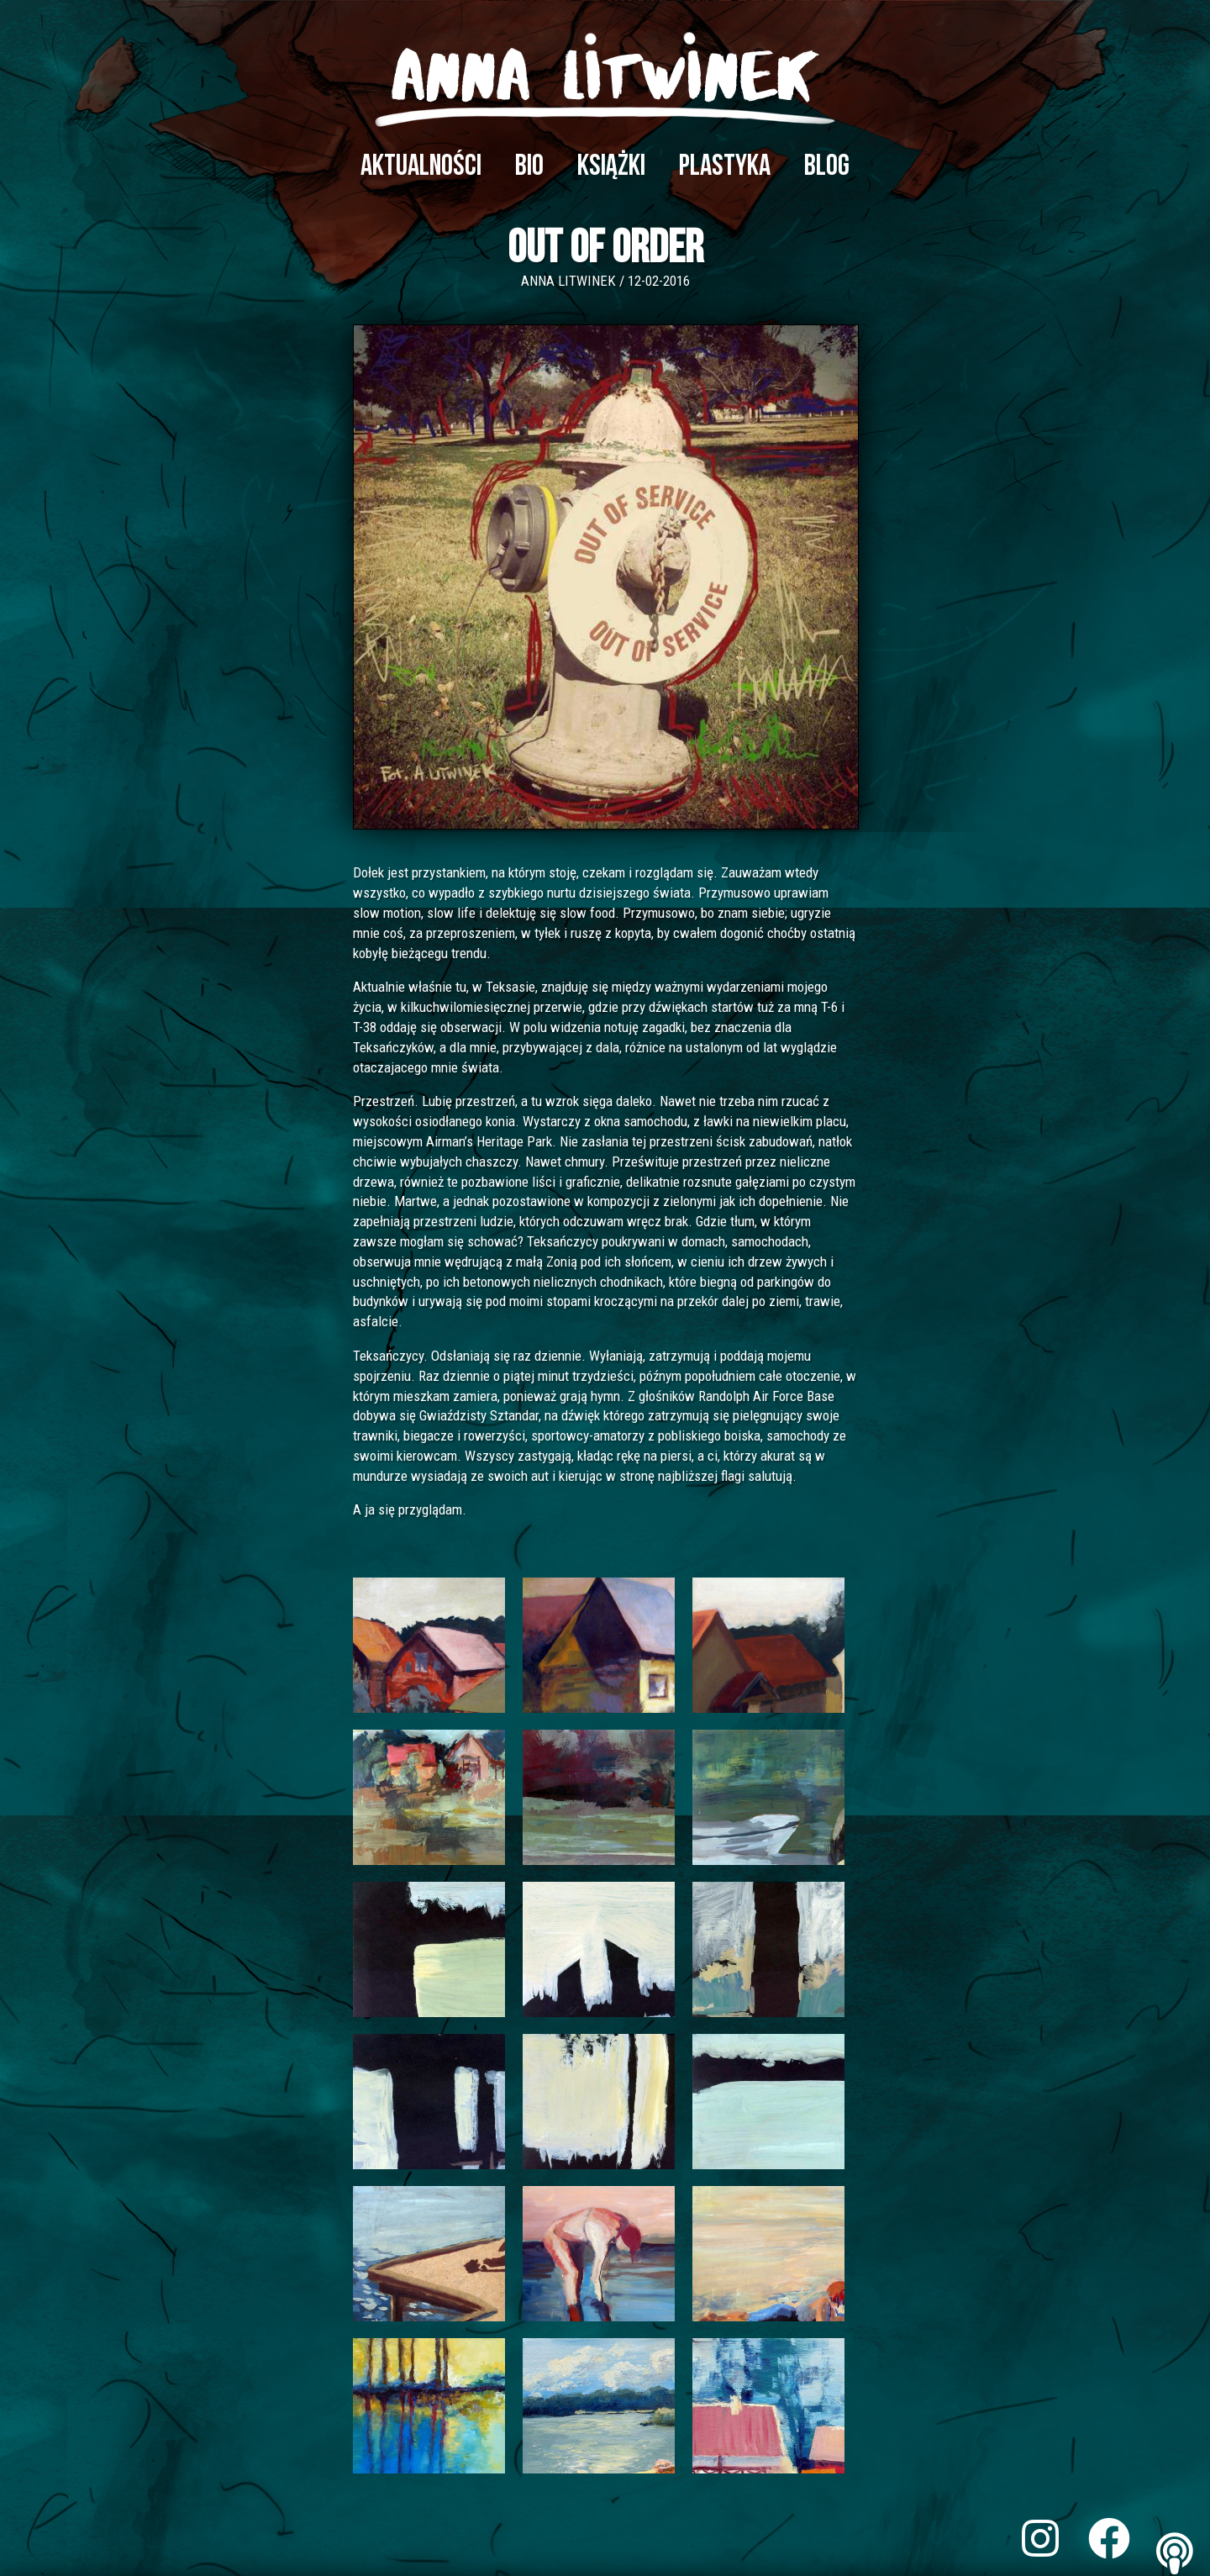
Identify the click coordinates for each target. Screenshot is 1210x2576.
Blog (827, 165)
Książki (611, 165)
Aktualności (420, 165)
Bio (529, 165)
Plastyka (725, 165)
